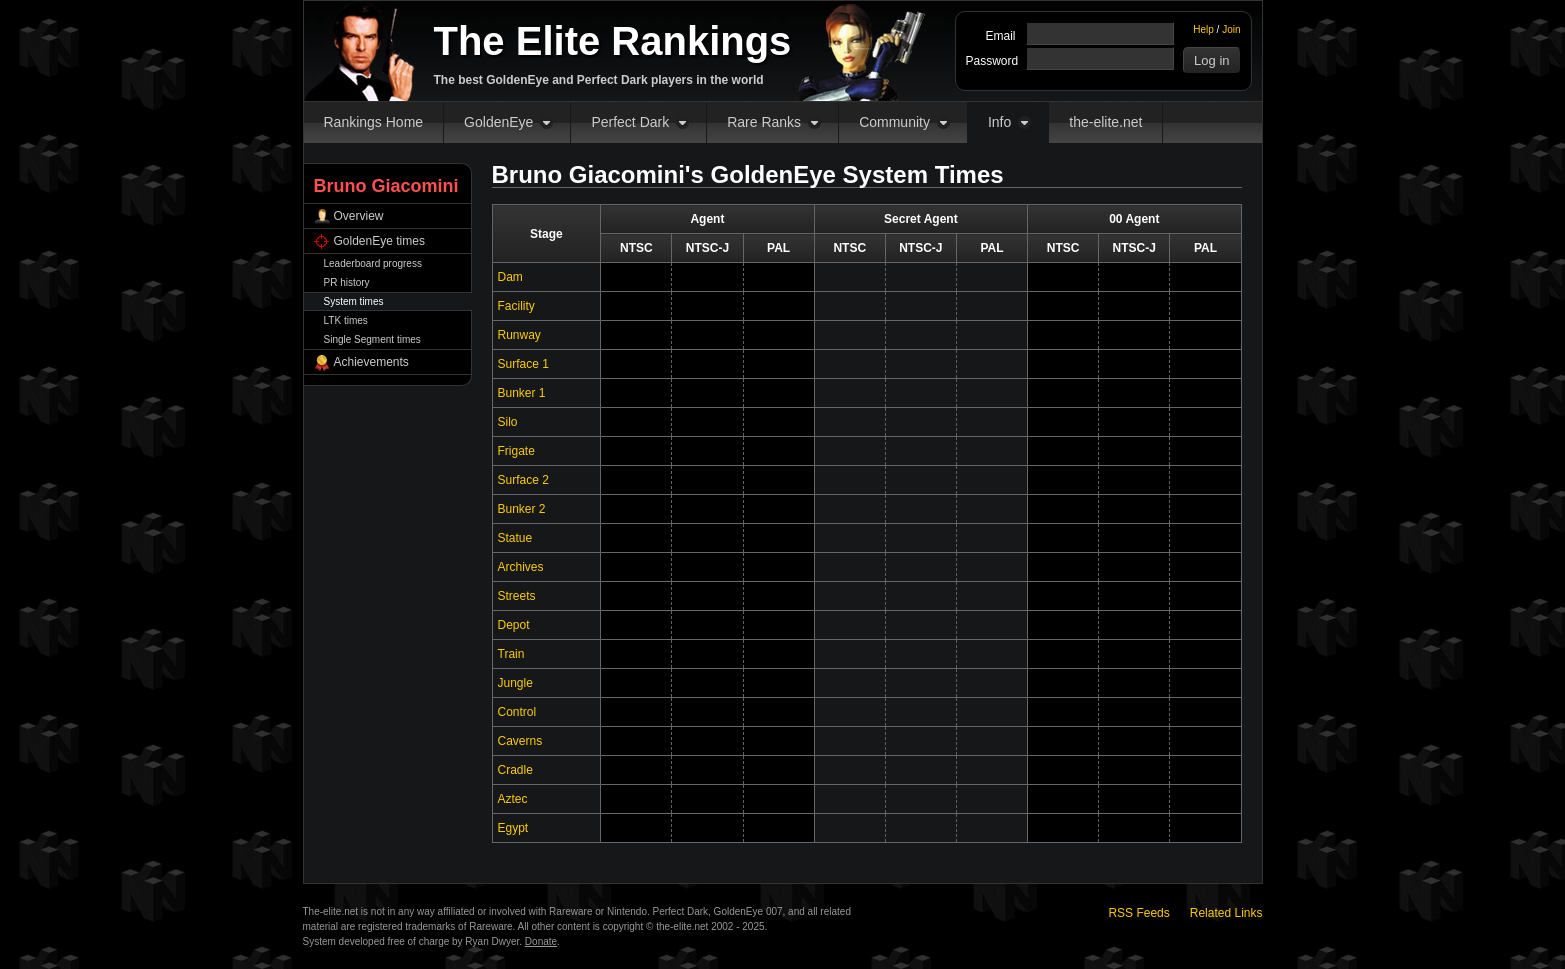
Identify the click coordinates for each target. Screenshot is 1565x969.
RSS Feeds (1138, 913)
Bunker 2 (522, 509)
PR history (347, 282)
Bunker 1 (522, 393)
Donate (541, 941)
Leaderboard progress (373, 263)
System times (354, 301)
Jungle (515, 683)
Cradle (515, 770)
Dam (510, 277)
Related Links (1226, 913)
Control (517, 712)
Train (511, 654)
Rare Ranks (764, 122)
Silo (508, 422)
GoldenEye (498, 122)
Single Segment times (372, 339)
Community (894, 122)
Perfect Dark (630, 122)
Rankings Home (374, 122)
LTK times (346, 320)
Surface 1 (523, 364)
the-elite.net (1105, 122)
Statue (515, 538)
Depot (514, 625)
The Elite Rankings (613, 41)
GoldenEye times (379, 241)
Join (1231, 29)
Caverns (520, 741)
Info (999, 122)
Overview (359, 216)
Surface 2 (523, 480)
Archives (521, 567)
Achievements (371, 362)
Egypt (513, 828)
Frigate (516, 451)
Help (1203, 29)
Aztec (513, 799)
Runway (519, 335)
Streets (517, 596)
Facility (516, 306)
